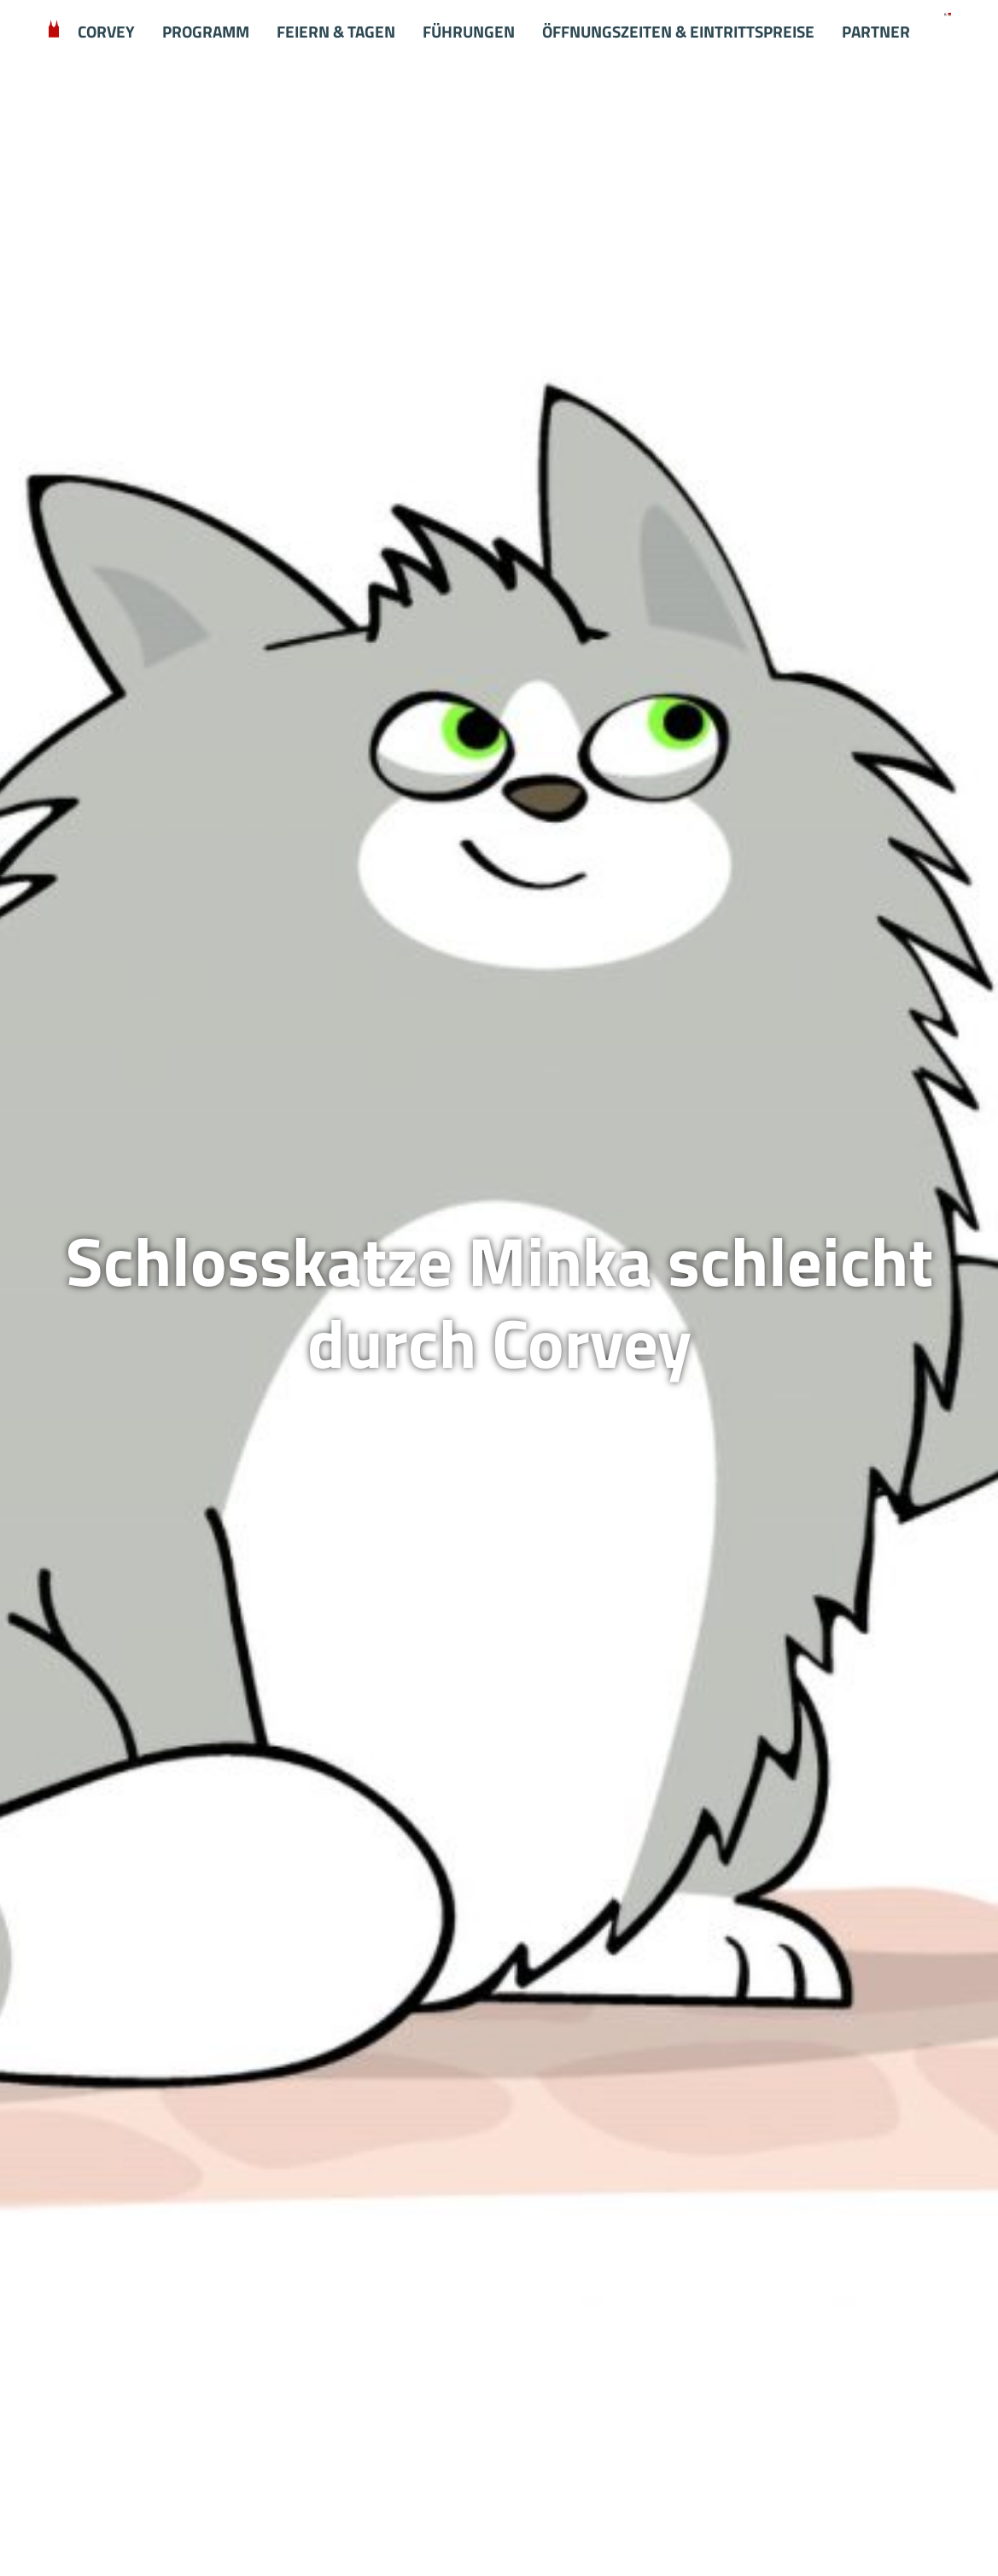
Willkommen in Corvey (54, 32)
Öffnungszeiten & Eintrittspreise (678, 32)
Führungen (469, 32)
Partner (876, 32)
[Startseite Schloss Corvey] (947, 13)
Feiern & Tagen (336, 32)
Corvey (106, 32)
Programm (205, 32)
